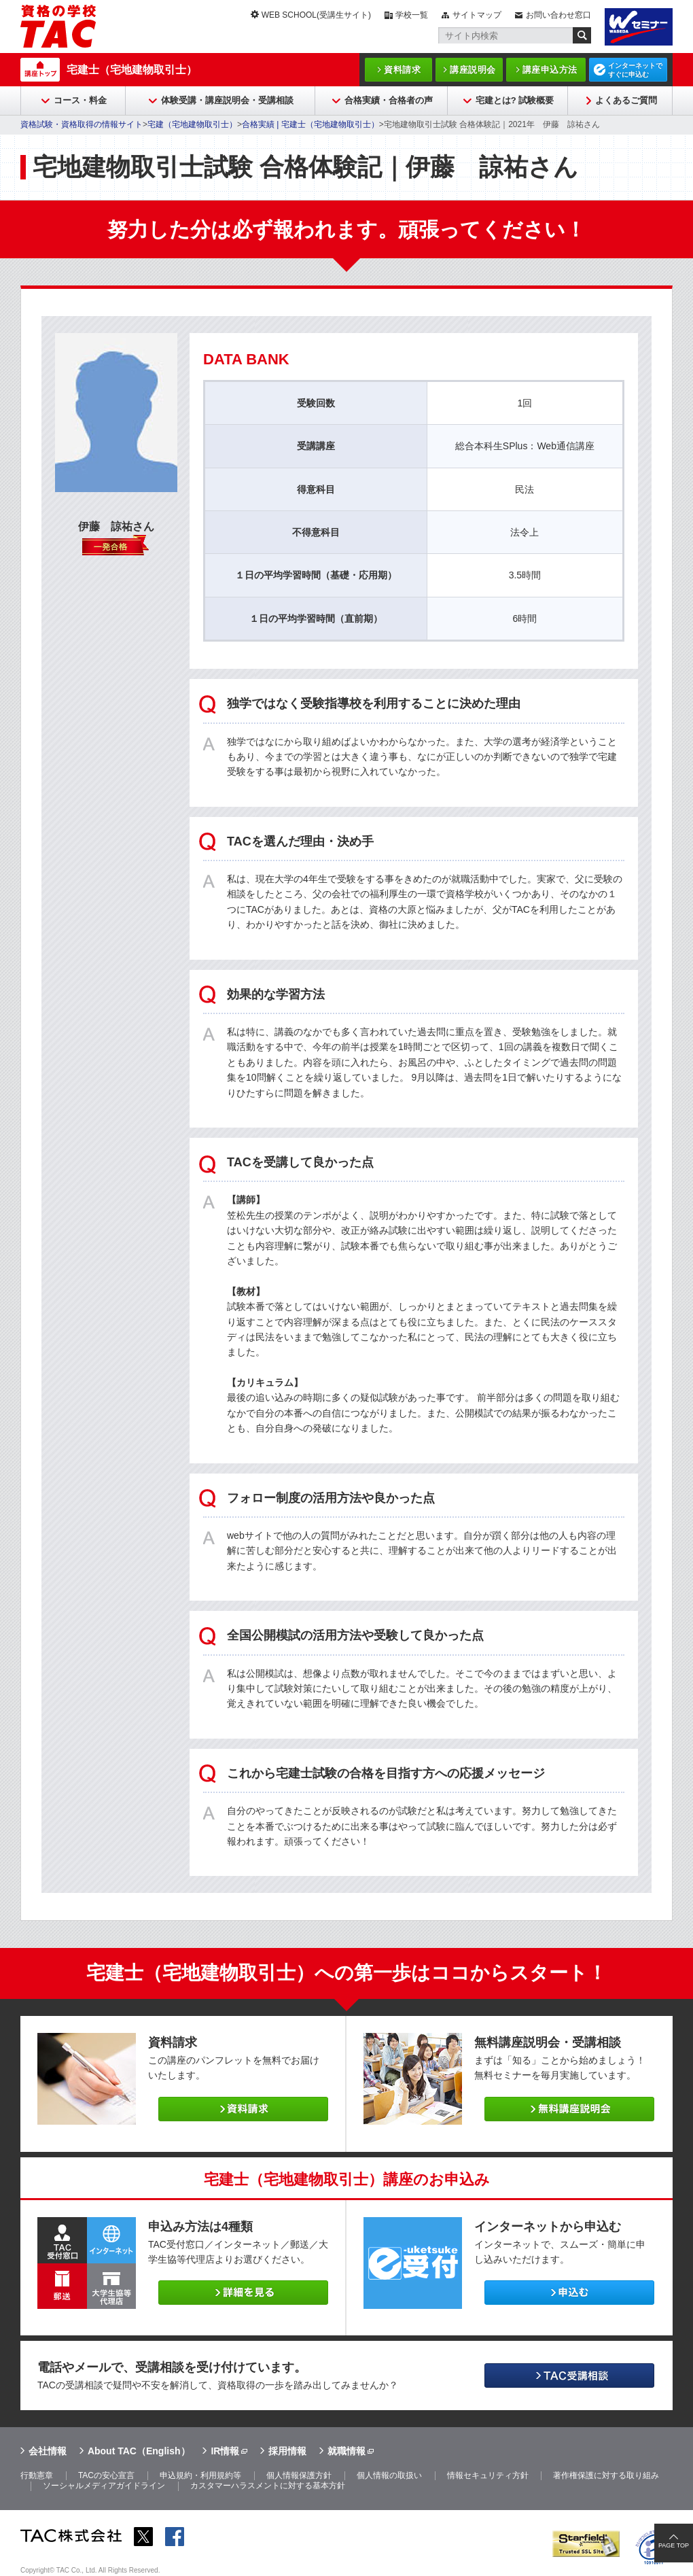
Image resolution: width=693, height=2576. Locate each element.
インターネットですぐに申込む (635, 70)
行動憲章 (36, 2475)
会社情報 (48, 2451)
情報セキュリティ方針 (488, 2475)
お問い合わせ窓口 (558, 15)
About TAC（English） (139, 2451)
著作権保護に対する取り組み (606, 2475)
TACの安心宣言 (106, 2475)
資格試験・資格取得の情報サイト (81, 124)
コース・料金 (80, 100)
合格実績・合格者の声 (388, 100)
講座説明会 (473, 70)
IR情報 (225, 2451)
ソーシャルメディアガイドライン (104, 2485)
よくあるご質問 (626, 100)
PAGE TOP (673, 2545)
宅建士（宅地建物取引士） (132, 69)
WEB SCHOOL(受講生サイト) (316, 15)
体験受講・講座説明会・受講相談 (227, 100)
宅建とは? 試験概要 (515, 100)
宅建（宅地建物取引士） (192, 124)
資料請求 (402, 70)
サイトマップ (476, 15)
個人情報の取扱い (389, 2475)
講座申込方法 (550, 70)
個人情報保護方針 (299, 2475)
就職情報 (346, 2451)
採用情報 (287, 2451)
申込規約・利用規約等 (200, 2475)
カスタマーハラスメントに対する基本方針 (267, 2485)
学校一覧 (411, 15)
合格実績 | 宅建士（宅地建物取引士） (310, 124)
